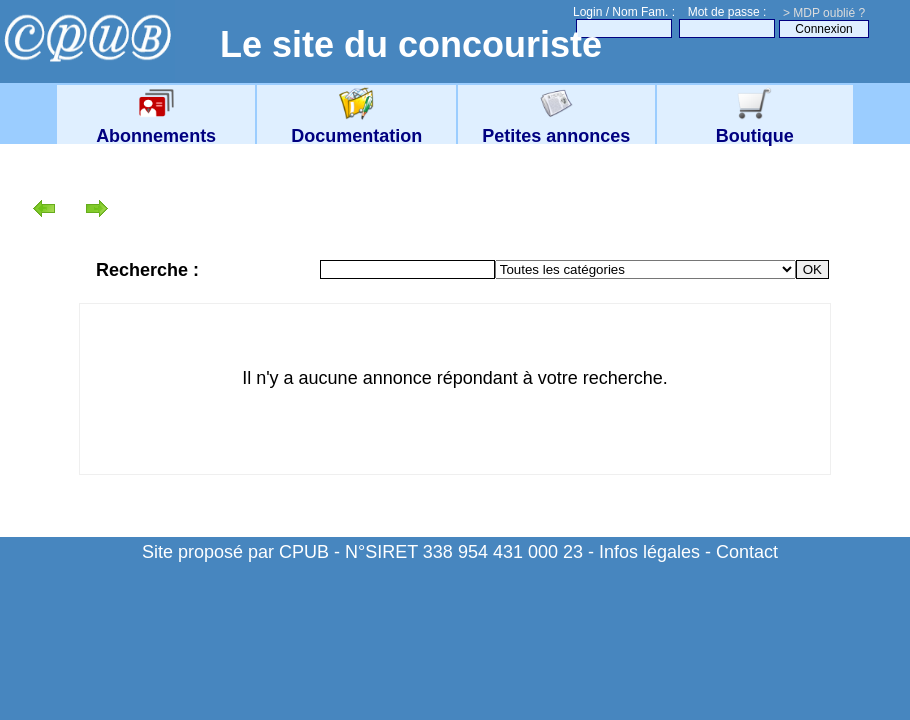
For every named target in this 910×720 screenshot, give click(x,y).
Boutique (755, 125)
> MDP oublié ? (824, 13)
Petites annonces (556, 125)
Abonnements (156, 125)
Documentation (356, 125)
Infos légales (649, 552)
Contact (747, 552)
